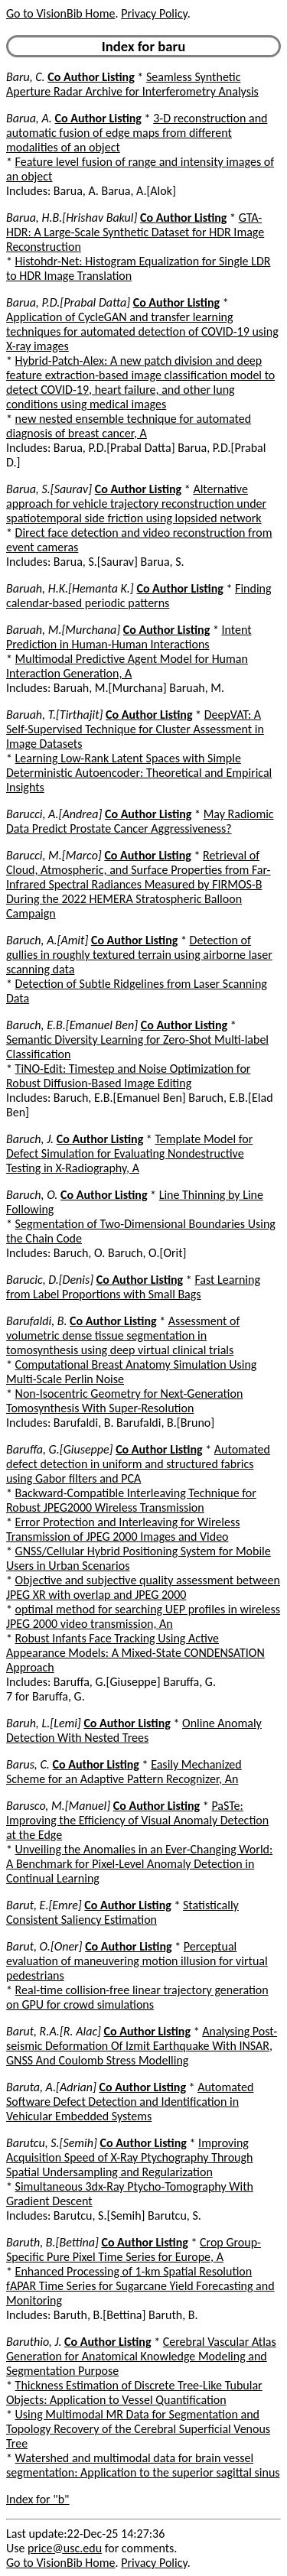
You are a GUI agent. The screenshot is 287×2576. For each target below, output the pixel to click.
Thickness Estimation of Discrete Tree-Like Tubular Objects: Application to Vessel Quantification (134, 2392)
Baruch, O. (31, 1194)
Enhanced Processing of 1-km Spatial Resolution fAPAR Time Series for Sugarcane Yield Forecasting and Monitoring (140, 2286)
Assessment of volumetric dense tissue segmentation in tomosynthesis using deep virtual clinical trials (123, 1335)
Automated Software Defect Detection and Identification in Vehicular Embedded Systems (129, 2101)
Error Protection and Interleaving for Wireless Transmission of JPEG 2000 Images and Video (123, 1529)
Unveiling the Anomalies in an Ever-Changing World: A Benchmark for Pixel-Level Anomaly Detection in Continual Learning (139, 1864)
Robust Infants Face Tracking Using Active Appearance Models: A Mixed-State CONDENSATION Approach (135, 1653)
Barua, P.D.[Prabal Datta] (68, 302)
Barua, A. (29, 118)
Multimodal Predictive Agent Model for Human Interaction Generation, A (127, 666)
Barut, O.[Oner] (44, 1946)
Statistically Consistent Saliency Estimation (122, 1912)
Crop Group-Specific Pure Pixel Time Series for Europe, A (133, 2249)
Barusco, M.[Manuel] (58, 1805)
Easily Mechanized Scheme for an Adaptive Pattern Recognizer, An (124, 1771)
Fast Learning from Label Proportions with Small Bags (133, 1286)
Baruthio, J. (33, 2341)
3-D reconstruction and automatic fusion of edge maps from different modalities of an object (136, 132)
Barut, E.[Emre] (44, 1905)
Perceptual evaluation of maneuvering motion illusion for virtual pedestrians (137, 1961)
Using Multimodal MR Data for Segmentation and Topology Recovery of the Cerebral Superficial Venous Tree (138, 2429)
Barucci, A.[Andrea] (54, 814)
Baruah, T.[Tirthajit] (54, 714)
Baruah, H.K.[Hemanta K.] (70, 588)
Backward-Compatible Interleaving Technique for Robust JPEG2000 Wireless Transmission (131, 1500)
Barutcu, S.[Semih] (51, 2143)
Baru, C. (25, 77)
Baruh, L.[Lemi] (43, 1723)
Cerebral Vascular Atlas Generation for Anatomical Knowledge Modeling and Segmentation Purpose (141, 2356)
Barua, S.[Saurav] (49, 489)
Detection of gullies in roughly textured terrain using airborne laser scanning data (139, 954)
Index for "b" (38, 2499)
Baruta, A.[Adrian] (51, 2087)
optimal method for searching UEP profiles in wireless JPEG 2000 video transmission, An (143, 1616)
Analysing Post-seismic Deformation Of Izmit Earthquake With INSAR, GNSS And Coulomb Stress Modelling (141, 2046)
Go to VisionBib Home (60, 13)
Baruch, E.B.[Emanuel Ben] (72, 1025)
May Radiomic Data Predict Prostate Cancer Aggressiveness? (140, 821)
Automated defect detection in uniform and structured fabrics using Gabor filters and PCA (138, 1464)
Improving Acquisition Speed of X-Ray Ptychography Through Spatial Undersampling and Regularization (129, 2157)
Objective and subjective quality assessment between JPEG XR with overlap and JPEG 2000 (143, 1587)
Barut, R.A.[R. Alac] (53, 2031)
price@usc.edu (65, 2548)
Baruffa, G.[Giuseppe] (59, 1449)
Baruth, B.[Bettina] (52, 2242)
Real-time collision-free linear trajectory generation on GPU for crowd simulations (137, 1997)
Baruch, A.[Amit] (47, 940)
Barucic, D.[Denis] (49, 1279)
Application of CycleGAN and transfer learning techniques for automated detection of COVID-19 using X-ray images (142, 331)
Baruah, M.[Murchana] (63, 629)
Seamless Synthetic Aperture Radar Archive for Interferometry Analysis (132, 84)
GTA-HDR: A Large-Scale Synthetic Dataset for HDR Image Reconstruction (135, 232)
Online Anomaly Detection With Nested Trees (134, 1730)
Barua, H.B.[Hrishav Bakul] (71, 217)
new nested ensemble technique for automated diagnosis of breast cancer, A (128, 425)
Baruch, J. (30, 1139)
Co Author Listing (90, 77)
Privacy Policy (154, 13)
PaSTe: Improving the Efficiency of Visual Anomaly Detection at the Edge (137, 1820)
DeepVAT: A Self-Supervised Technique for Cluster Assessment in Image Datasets (135, 729)
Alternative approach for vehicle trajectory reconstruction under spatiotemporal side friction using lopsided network (136, 503)
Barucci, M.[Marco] (54, 855)
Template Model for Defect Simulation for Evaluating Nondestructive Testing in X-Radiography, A (129, 1153)
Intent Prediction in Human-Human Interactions (129, 636)
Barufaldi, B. (36, 1321)
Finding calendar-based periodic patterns (139, 595)
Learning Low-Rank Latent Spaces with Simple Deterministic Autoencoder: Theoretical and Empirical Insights (139, 772)
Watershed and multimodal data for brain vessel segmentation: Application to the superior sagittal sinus (143, 2465)
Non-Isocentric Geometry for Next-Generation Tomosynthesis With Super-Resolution (124, 1400)
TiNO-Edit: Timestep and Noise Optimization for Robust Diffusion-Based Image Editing (128, 1075)
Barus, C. (28, 1764)
